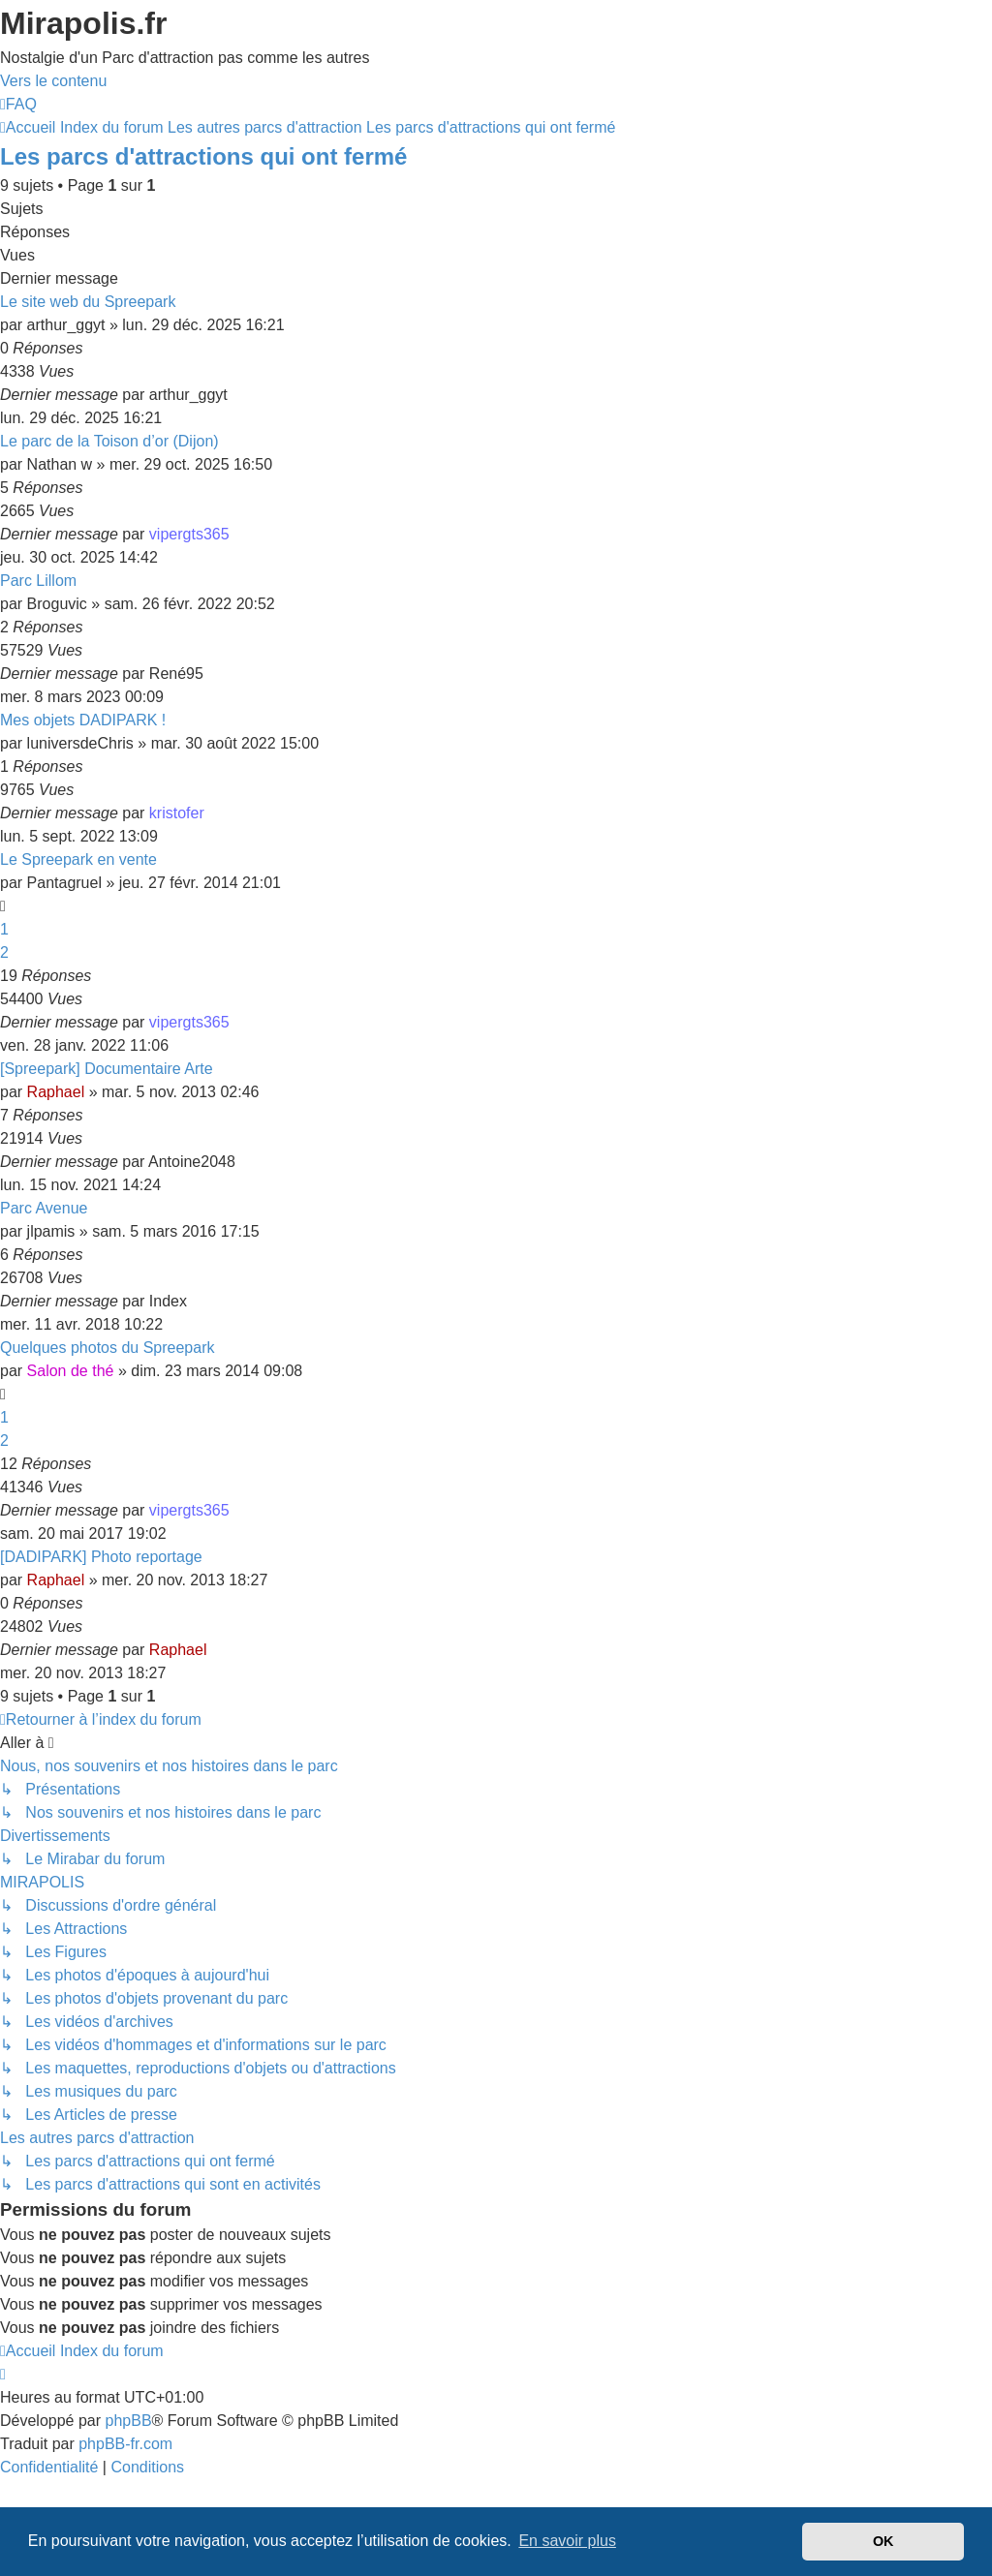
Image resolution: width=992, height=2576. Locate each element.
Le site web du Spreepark (87, 301)
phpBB (129, 2420)
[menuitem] (18, 104)
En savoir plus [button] (567, 2540)
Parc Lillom (38, 580)
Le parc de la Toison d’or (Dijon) (109, 441)
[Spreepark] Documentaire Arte (106, 1068)
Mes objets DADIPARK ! (83, 720)
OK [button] (883, 2541)
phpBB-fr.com (125, 2444)
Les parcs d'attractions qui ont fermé (203, 156)
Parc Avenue (43, 1208)
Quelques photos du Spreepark (107, 1347)
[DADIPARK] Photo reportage (101, 1557)
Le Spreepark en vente (78, 859)
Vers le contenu (53, 81)
